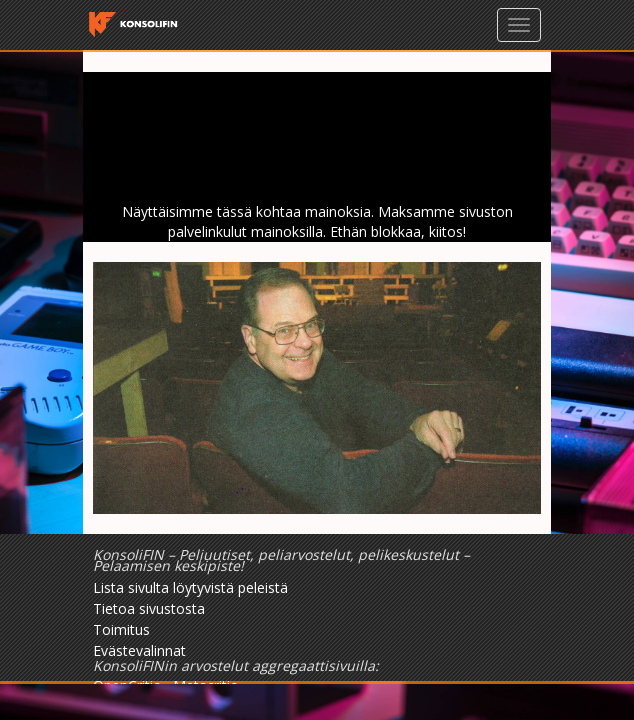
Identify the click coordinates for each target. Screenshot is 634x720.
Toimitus (121, 629)
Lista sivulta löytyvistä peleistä (190, 587)
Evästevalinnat (139, 650)
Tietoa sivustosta (149, 608)
